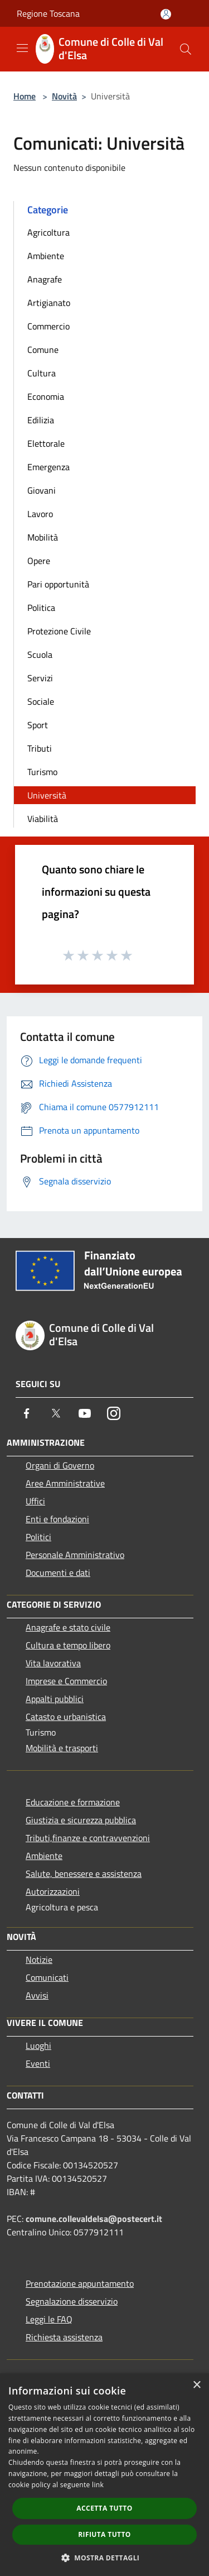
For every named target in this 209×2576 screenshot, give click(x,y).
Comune (43, 349)
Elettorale (46, 443)
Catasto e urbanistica (66, 1716)
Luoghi (38, 2045)
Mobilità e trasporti (62, 1748)
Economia (45, 396)
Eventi (38, 2063)
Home (24, 96)
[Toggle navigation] (22, 48)
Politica (41, 607)
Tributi (39, 748)
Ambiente (45, 255)
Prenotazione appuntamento (80, 2283)
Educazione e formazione (73, 1802)
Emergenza (48, 467)
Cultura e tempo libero (68, 1645)
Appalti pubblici (55, 1698)
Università (46, 795)
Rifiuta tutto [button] (104, 2534)
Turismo (42, 771)
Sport (37, 725)
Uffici (35, 1501)
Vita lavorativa (53, 1663)
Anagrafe (44, 279)
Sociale (40, 701)
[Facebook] (27, 1413)
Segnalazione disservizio (72, 2301)
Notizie (39, 1959)
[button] (105, 2557)
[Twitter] (56, 1413)
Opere (38, 560)
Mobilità (42, 537)
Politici (38, 1536)
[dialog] (104, 2474)
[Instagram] (114, 1413)
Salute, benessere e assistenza (84, 1873)
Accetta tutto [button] (104, 2508)
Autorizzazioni (53, 1891)
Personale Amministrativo (75, 1554)
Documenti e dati (58, 1572)
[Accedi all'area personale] (166, 14)
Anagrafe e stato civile (68, 1627)
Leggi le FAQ (49, 2319)
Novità (64, 96)
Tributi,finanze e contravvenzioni (88, 1837)
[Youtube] (85, 1413)
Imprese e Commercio (66, 1681)
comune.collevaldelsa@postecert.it (94, 2218)
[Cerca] (185, 49)
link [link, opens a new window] (98, 2484)
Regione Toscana (48, 13)
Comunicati (47, 1977)
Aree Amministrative (65, 1483)
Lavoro (40, 513)
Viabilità (42, 818)
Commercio (48, 326)
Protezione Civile (59, 631)
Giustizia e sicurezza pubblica (81, 1820)
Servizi (40, 678)
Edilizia (40, 420)
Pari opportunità (58, 584)
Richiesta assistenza (64, 2337)
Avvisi (37, 1995)
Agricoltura (48, 232)
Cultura (41, 373)
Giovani (41, 490)
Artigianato (48, 302)
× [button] (196, 2385)
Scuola (39, 654)
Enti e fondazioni (57, 1519)
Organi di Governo (60, 1465)
